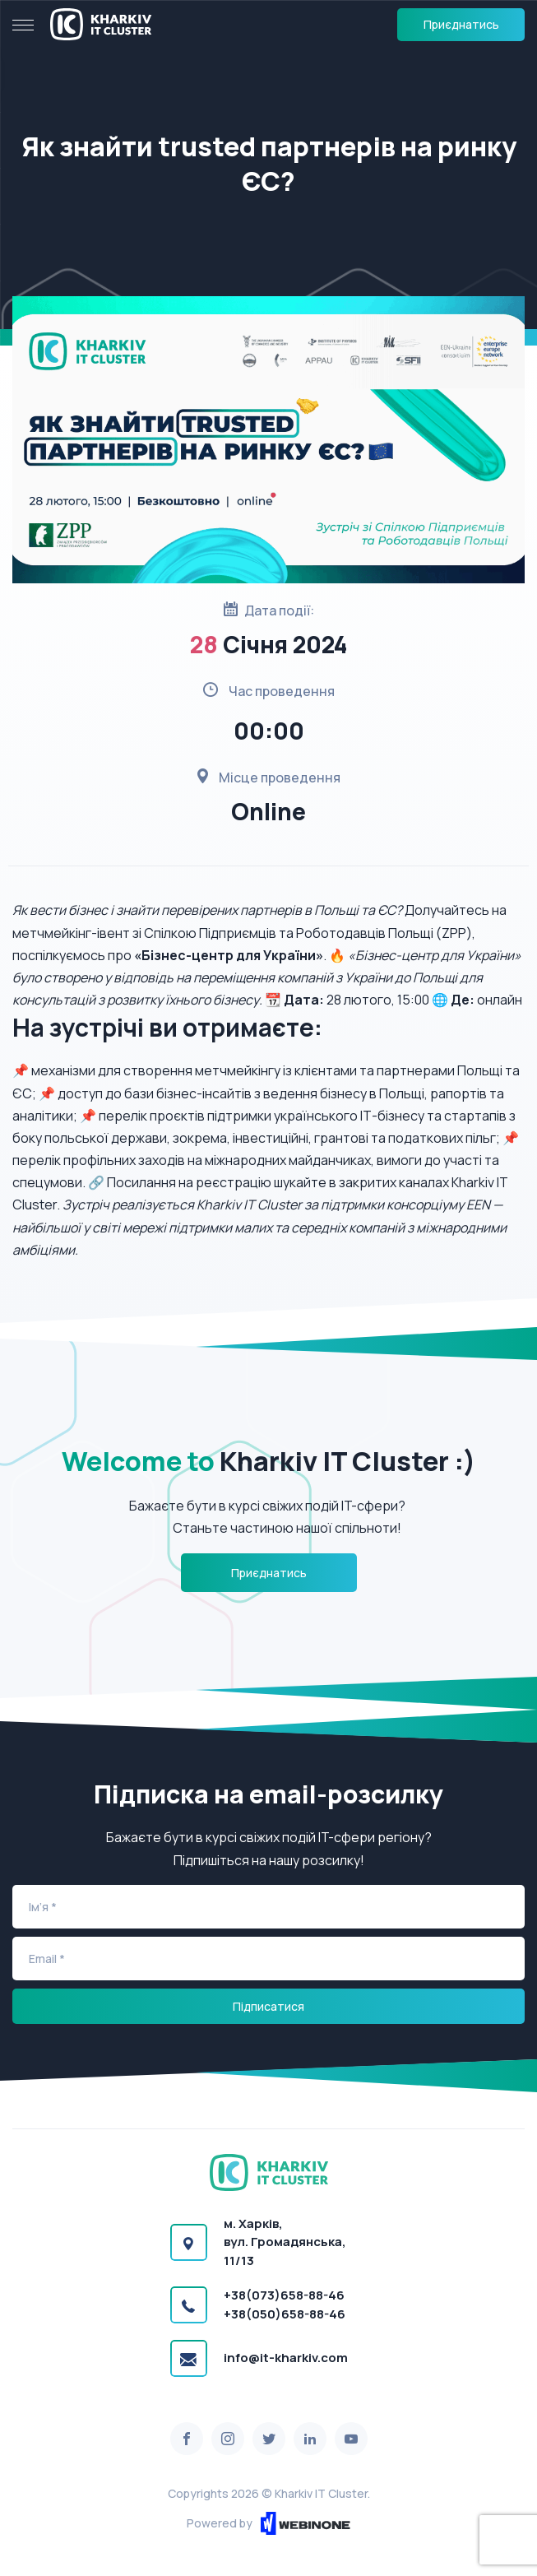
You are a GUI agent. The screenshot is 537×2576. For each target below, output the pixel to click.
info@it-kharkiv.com (286, 2357)
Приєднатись (461, 24)
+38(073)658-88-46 (284, 2295)
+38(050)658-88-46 (284, 2314)
